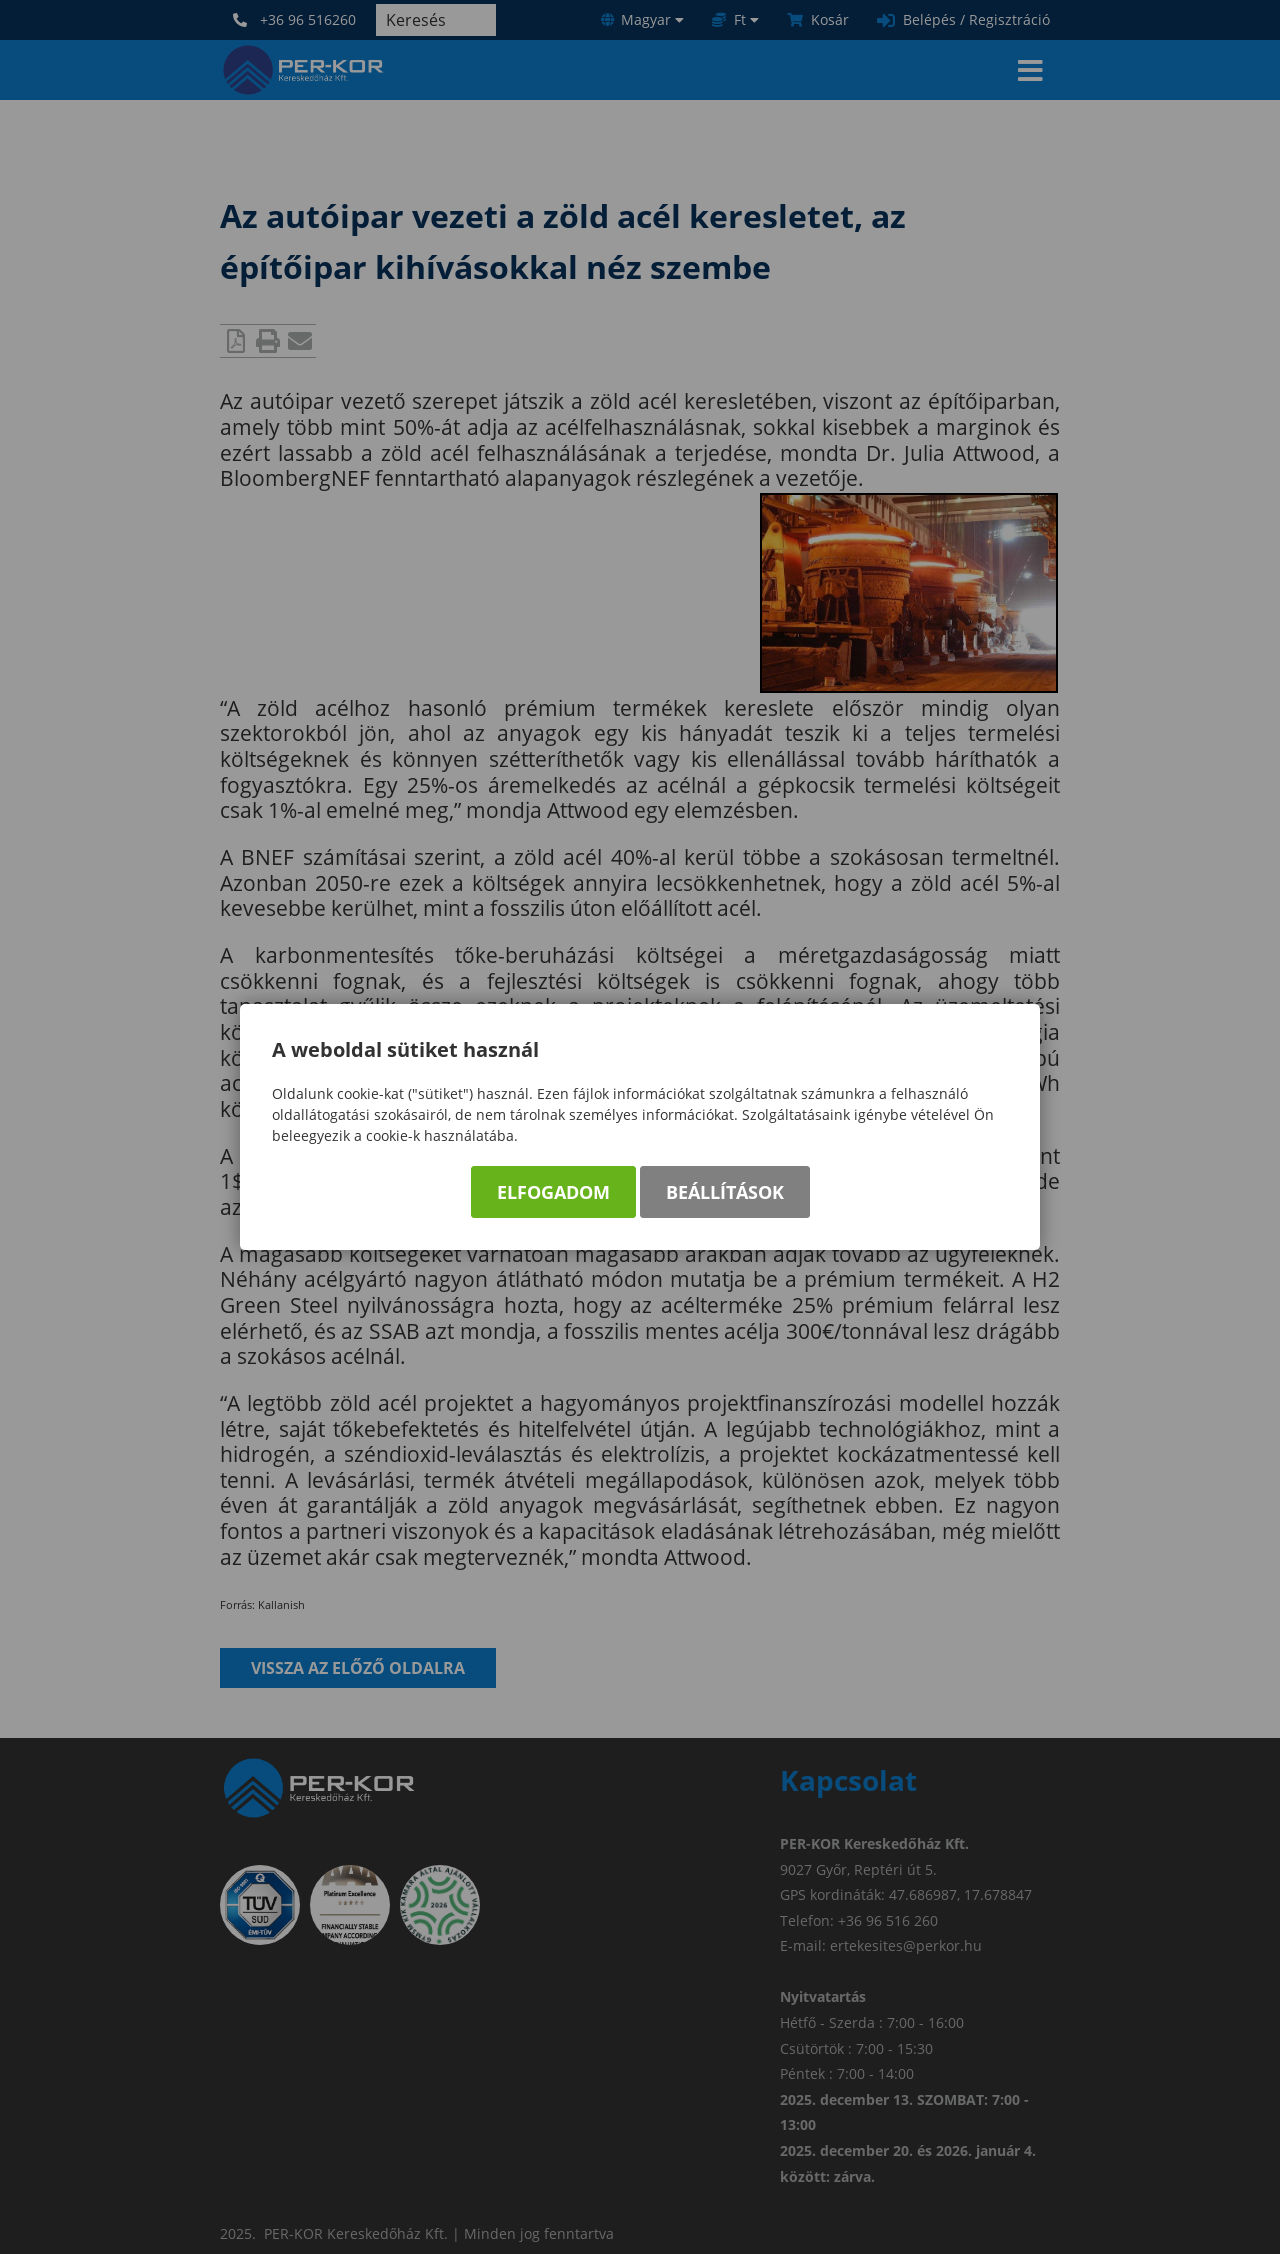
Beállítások (725, 1192)
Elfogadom (553, 1192)
